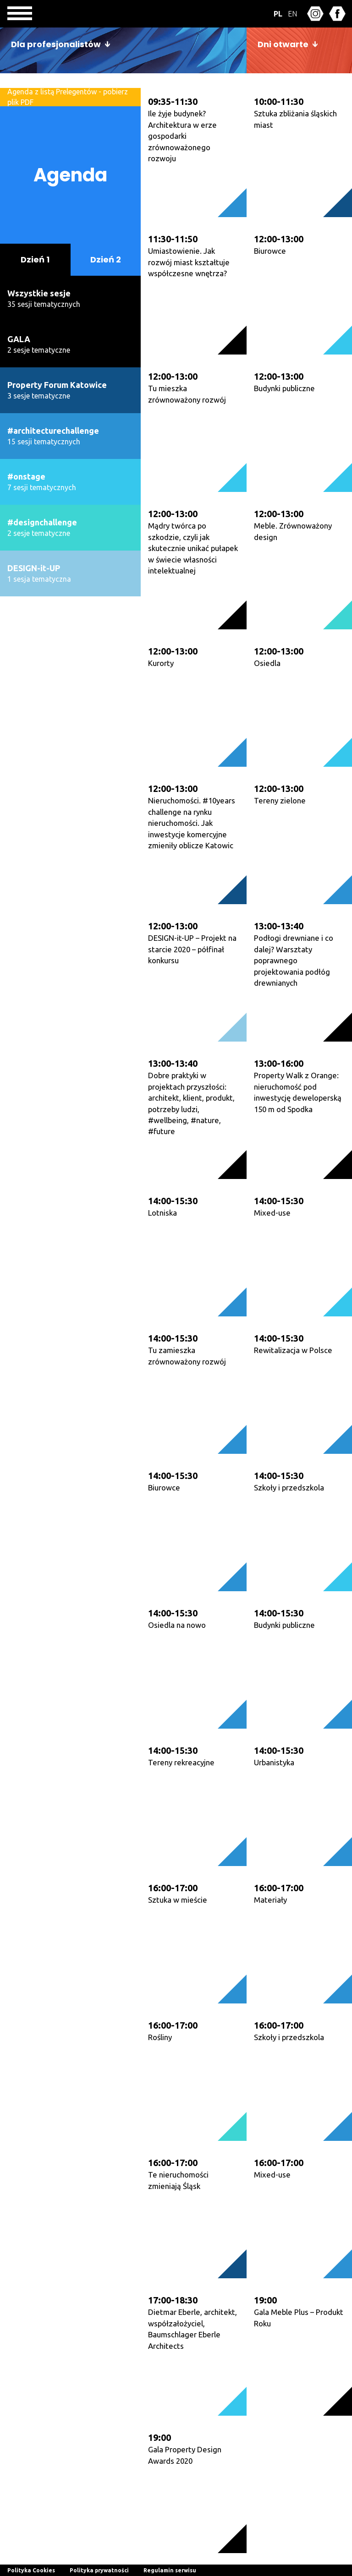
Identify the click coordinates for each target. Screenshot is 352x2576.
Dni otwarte (283, 44)
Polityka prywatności (99, 2570)
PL (278, 14)
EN (292, 14)
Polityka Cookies (31, 2570)
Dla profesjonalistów (56, 44)
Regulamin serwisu (169, 2570)
